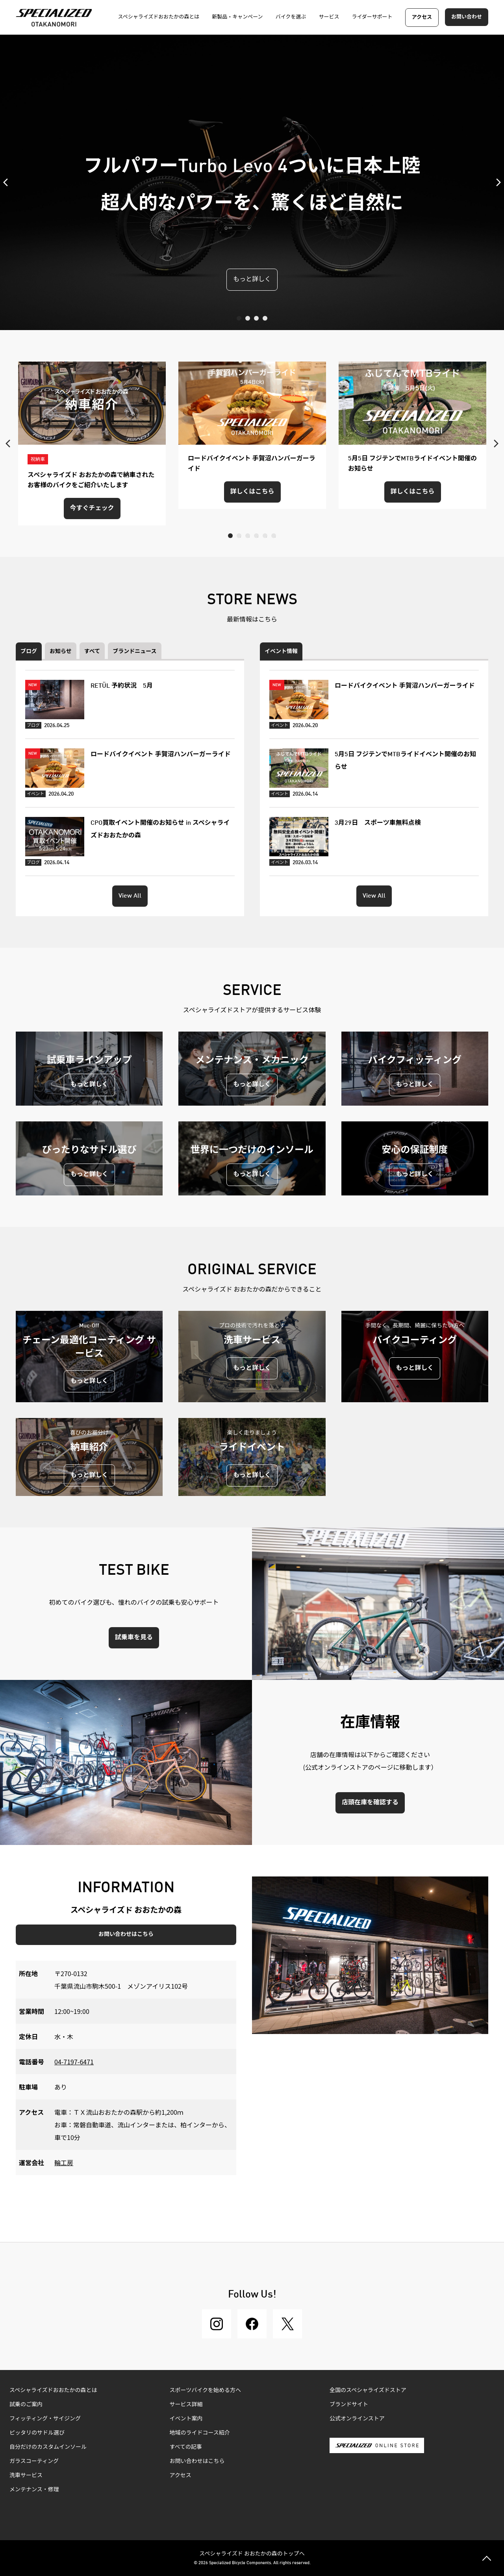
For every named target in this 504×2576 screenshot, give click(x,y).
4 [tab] (265, 318)
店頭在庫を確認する (370, 1803)
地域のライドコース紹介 (200, 2433)
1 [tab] (239, 318)
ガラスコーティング (34, 2461)
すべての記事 (186, 2447)
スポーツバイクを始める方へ (205, 2390)
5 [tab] (265, 535)
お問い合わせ (466, 17)
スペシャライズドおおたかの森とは (53, 2390)
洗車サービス (26, 2475)
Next (496, 182)
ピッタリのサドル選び (37, 2433)
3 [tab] (256, 318)
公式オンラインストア (357, 2419)
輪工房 (63, 2162)
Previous (8, 182)
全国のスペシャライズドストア (368, 2390)
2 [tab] (247, 318)
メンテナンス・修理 (34, 2489)
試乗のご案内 (26, 2404)
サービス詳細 (186, 2404)
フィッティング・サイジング (45, 2419)
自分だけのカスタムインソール (48, 2447)
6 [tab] (273, 535)
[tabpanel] (252, 182)
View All (130, 896)
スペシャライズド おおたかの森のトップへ (252, 2553)
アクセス (422, 17)
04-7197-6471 (74, 2061)
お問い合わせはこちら (126, 1934)
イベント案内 (186, 2419)
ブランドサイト (349, 2404)
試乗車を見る (134, 1638)
